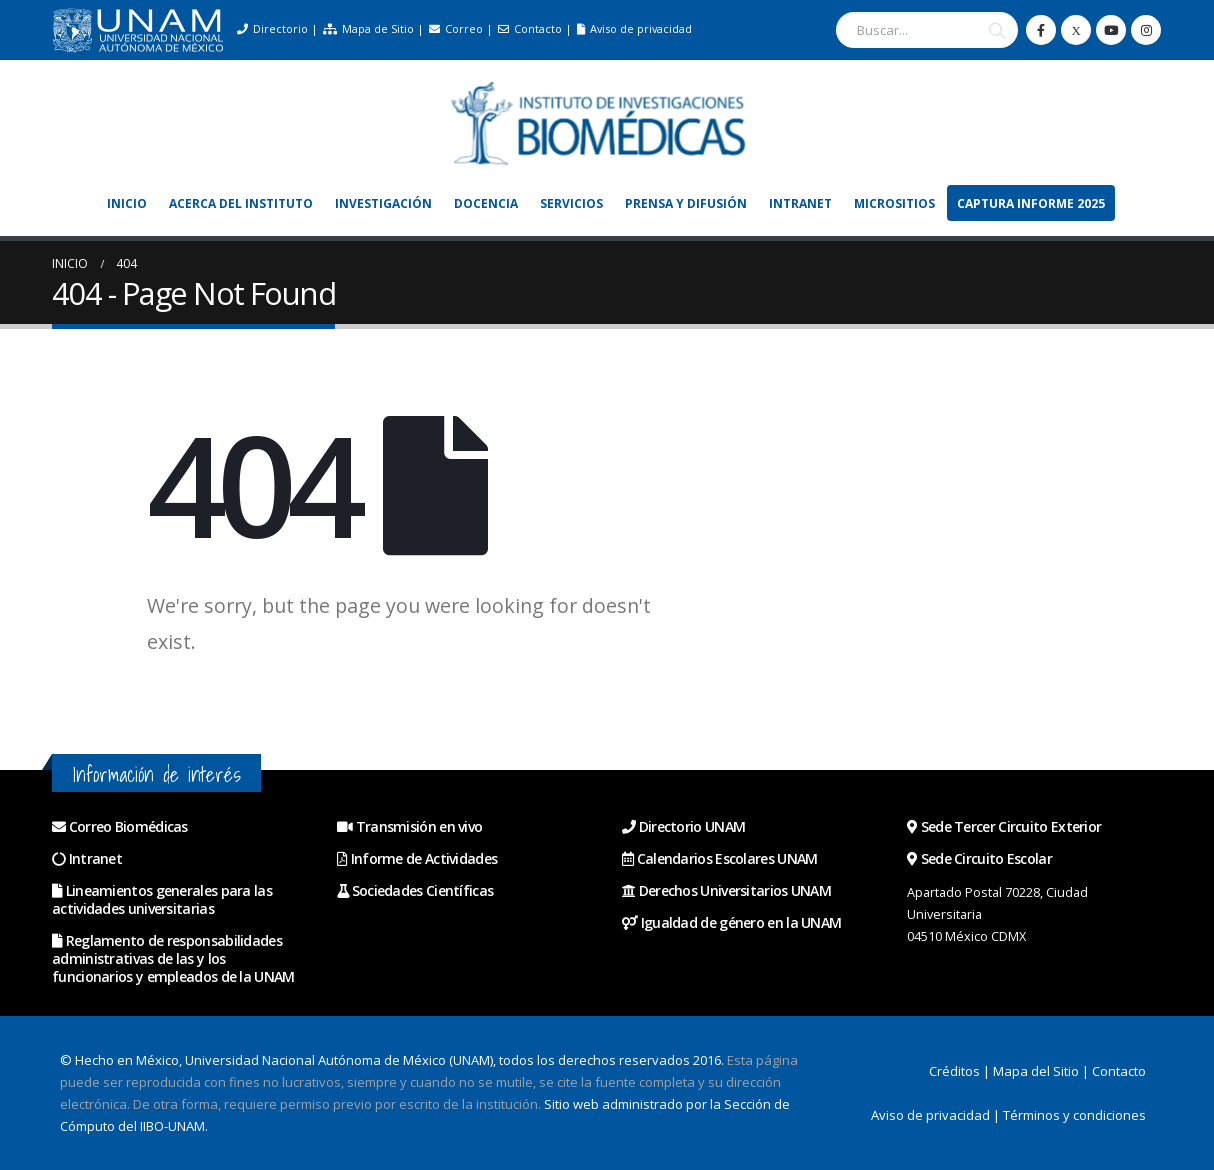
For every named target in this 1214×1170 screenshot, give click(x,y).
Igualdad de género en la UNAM (731, 922)
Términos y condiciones (1074, 1115)
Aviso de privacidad (634, 28)
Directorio (272, 28)
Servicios (571, 203)
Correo (456, 28)
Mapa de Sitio (368, 28)
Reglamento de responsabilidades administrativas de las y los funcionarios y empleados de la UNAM (173, 958)
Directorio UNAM (683, 826)
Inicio (127, 203)
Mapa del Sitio (1036, 1071)
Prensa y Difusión (686, 203)
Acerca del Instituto (241, 203)
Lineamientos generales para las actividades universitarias (162, 899)
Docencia (486, 203)
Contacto (530, 28)
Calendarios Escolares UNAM (719, 858)
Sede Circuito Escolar (979, 858)
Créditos (954, 1071)
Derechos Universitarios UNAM (726, 890)
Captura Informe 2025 (1031, 203)
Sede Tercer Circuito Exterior (1004, 826)
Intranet (800, 203)
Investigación (383, 203)
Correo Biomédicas (128, 826)
